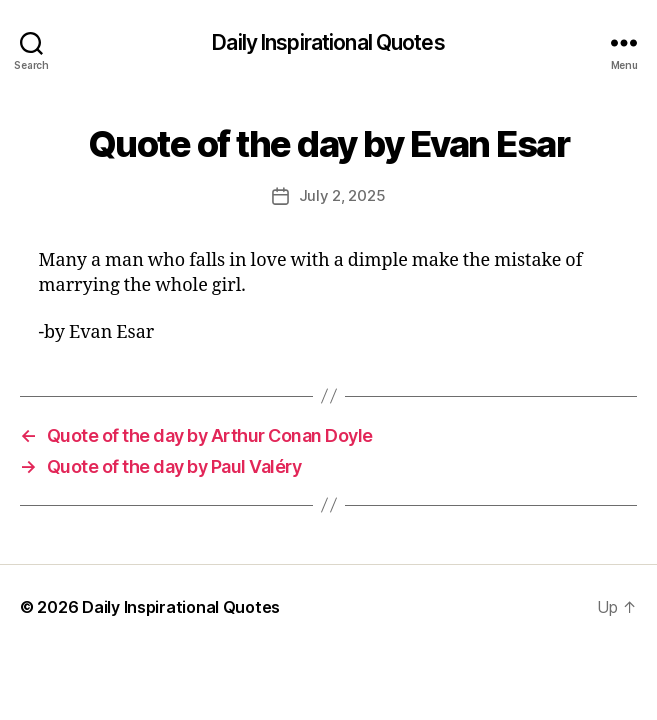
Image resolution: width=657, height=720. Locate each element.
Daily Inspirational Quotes (328, 42)
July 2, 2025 (342, 195)
